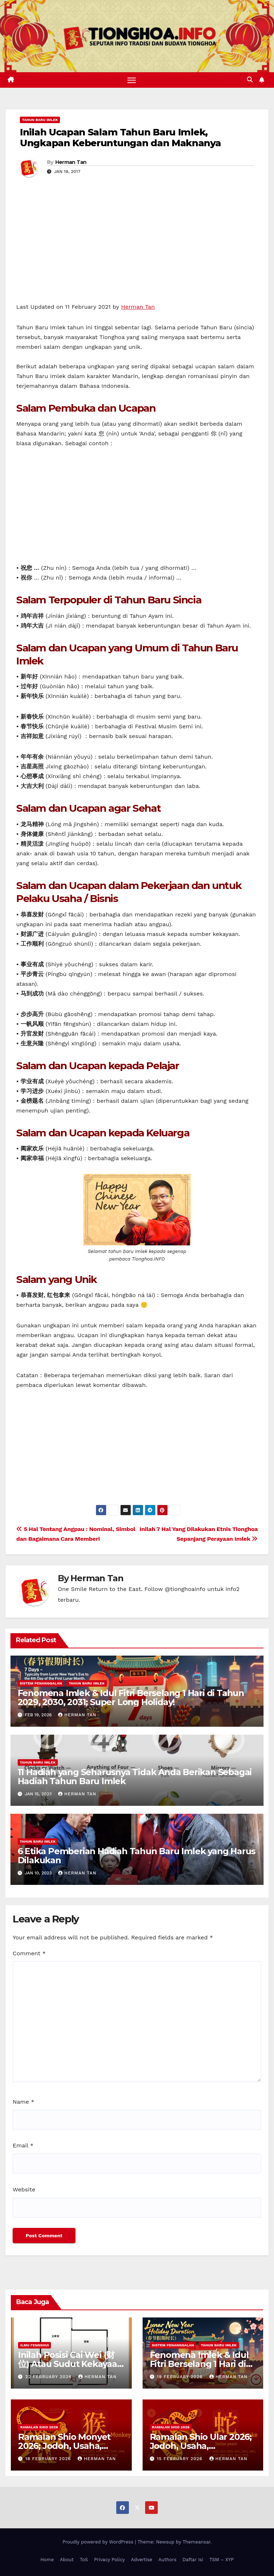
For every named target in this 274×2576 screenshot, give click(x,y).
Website (24, 2189)
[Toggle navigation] (131, 80)
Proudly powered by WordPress (98, 2542)
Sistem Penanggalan (41, 1684)
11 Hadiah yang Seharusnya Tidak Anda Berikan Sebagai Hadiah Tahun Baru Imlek (135, 1776)
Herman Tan (71, 162)
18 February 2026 (49, 2458)
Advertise (141, 2559)
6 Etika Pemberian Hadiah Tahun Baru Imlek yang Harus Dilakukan (137, 1855)
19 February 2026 (180, 2376)
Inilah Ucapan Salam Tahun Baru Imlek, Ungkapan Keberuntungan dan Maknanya (120, 137)
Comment (29, 1953)
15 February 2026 (180, 2458)
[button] (250, 79)
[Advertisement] (137, 248)
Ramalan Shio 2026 (39, 2427)
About (67, 2559)
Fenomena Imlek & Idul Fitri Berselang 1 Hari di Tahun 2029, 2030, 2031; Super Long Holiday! (131, 1698)
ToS (84, 2559)
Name (23, 2101)
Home (47, 2559)
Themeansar (196, 2542)
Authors (167, 2559)
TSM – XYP (221, 2559)
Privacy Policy (109, 2559)
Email (23, 2145)
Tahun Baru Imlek (40, 120)
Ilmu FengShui (34, 2345)
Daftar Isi (193, 2559)
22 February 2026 (49, 2376)
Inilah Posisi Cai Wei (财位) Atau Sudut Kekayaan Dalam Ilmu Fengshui (70, 2364)
